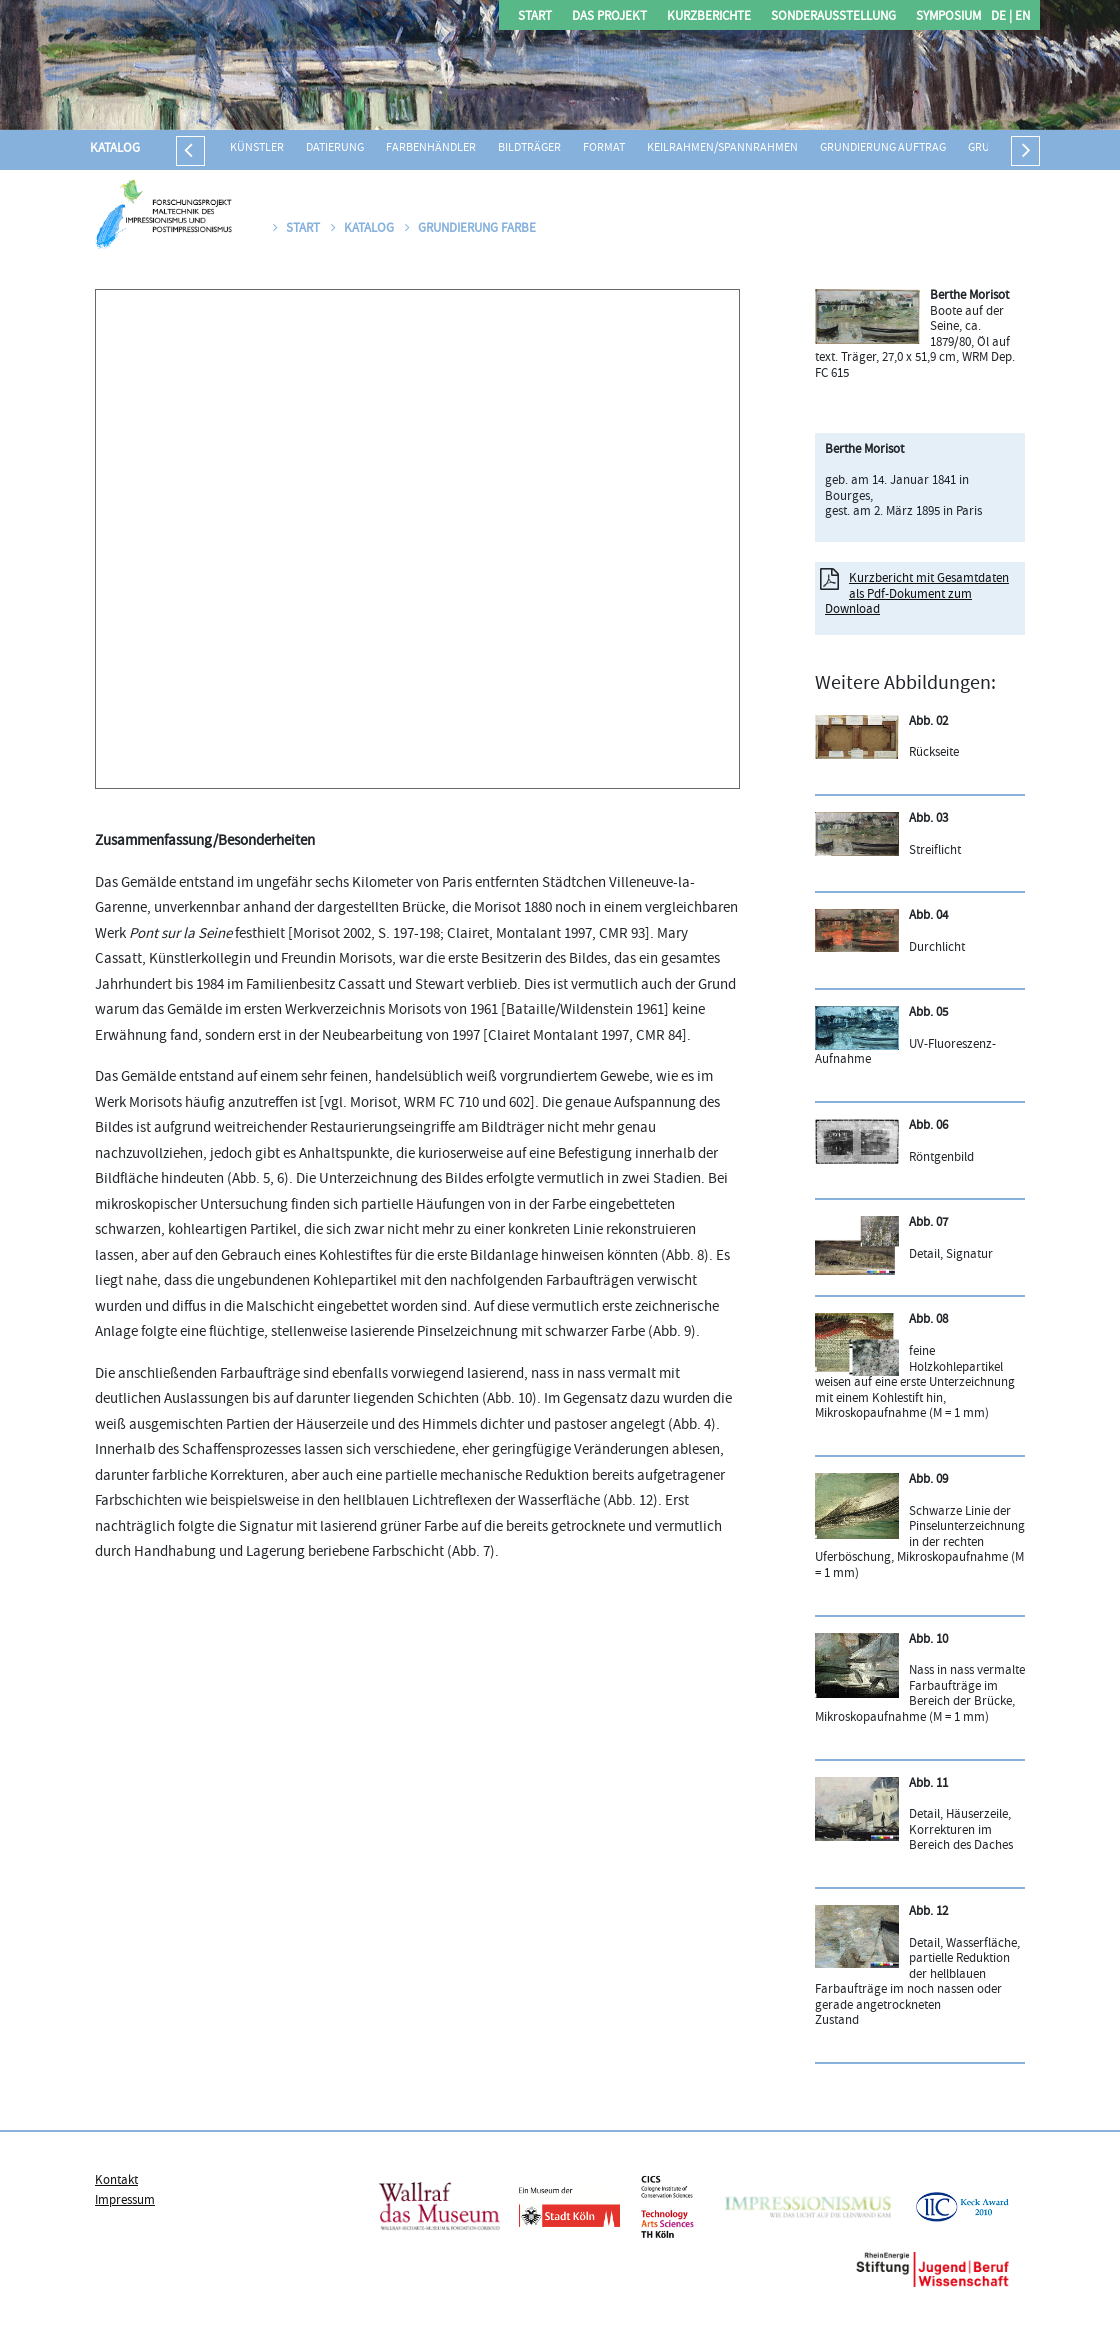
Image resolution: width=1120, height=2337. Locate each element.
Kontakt (116, 2181)
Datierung (335, 148)
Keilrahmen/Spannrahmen (722, 148)
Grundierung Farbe (470, 229)
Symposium (948, 17)
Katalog (115, 149)
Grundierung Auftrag (883, 148)
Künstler (257, 148)
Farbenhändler (431, 148)
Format (604, 148)
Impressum (125, 2201)
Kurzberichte (709, 17)
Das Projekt (609, 17)
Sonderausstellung (833, 17)
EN (1021, 17)
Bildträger (529, 148)
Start (535, 17)
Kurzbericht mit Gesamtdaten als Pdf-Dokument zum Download (917, 594)
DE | (1001, 17)
